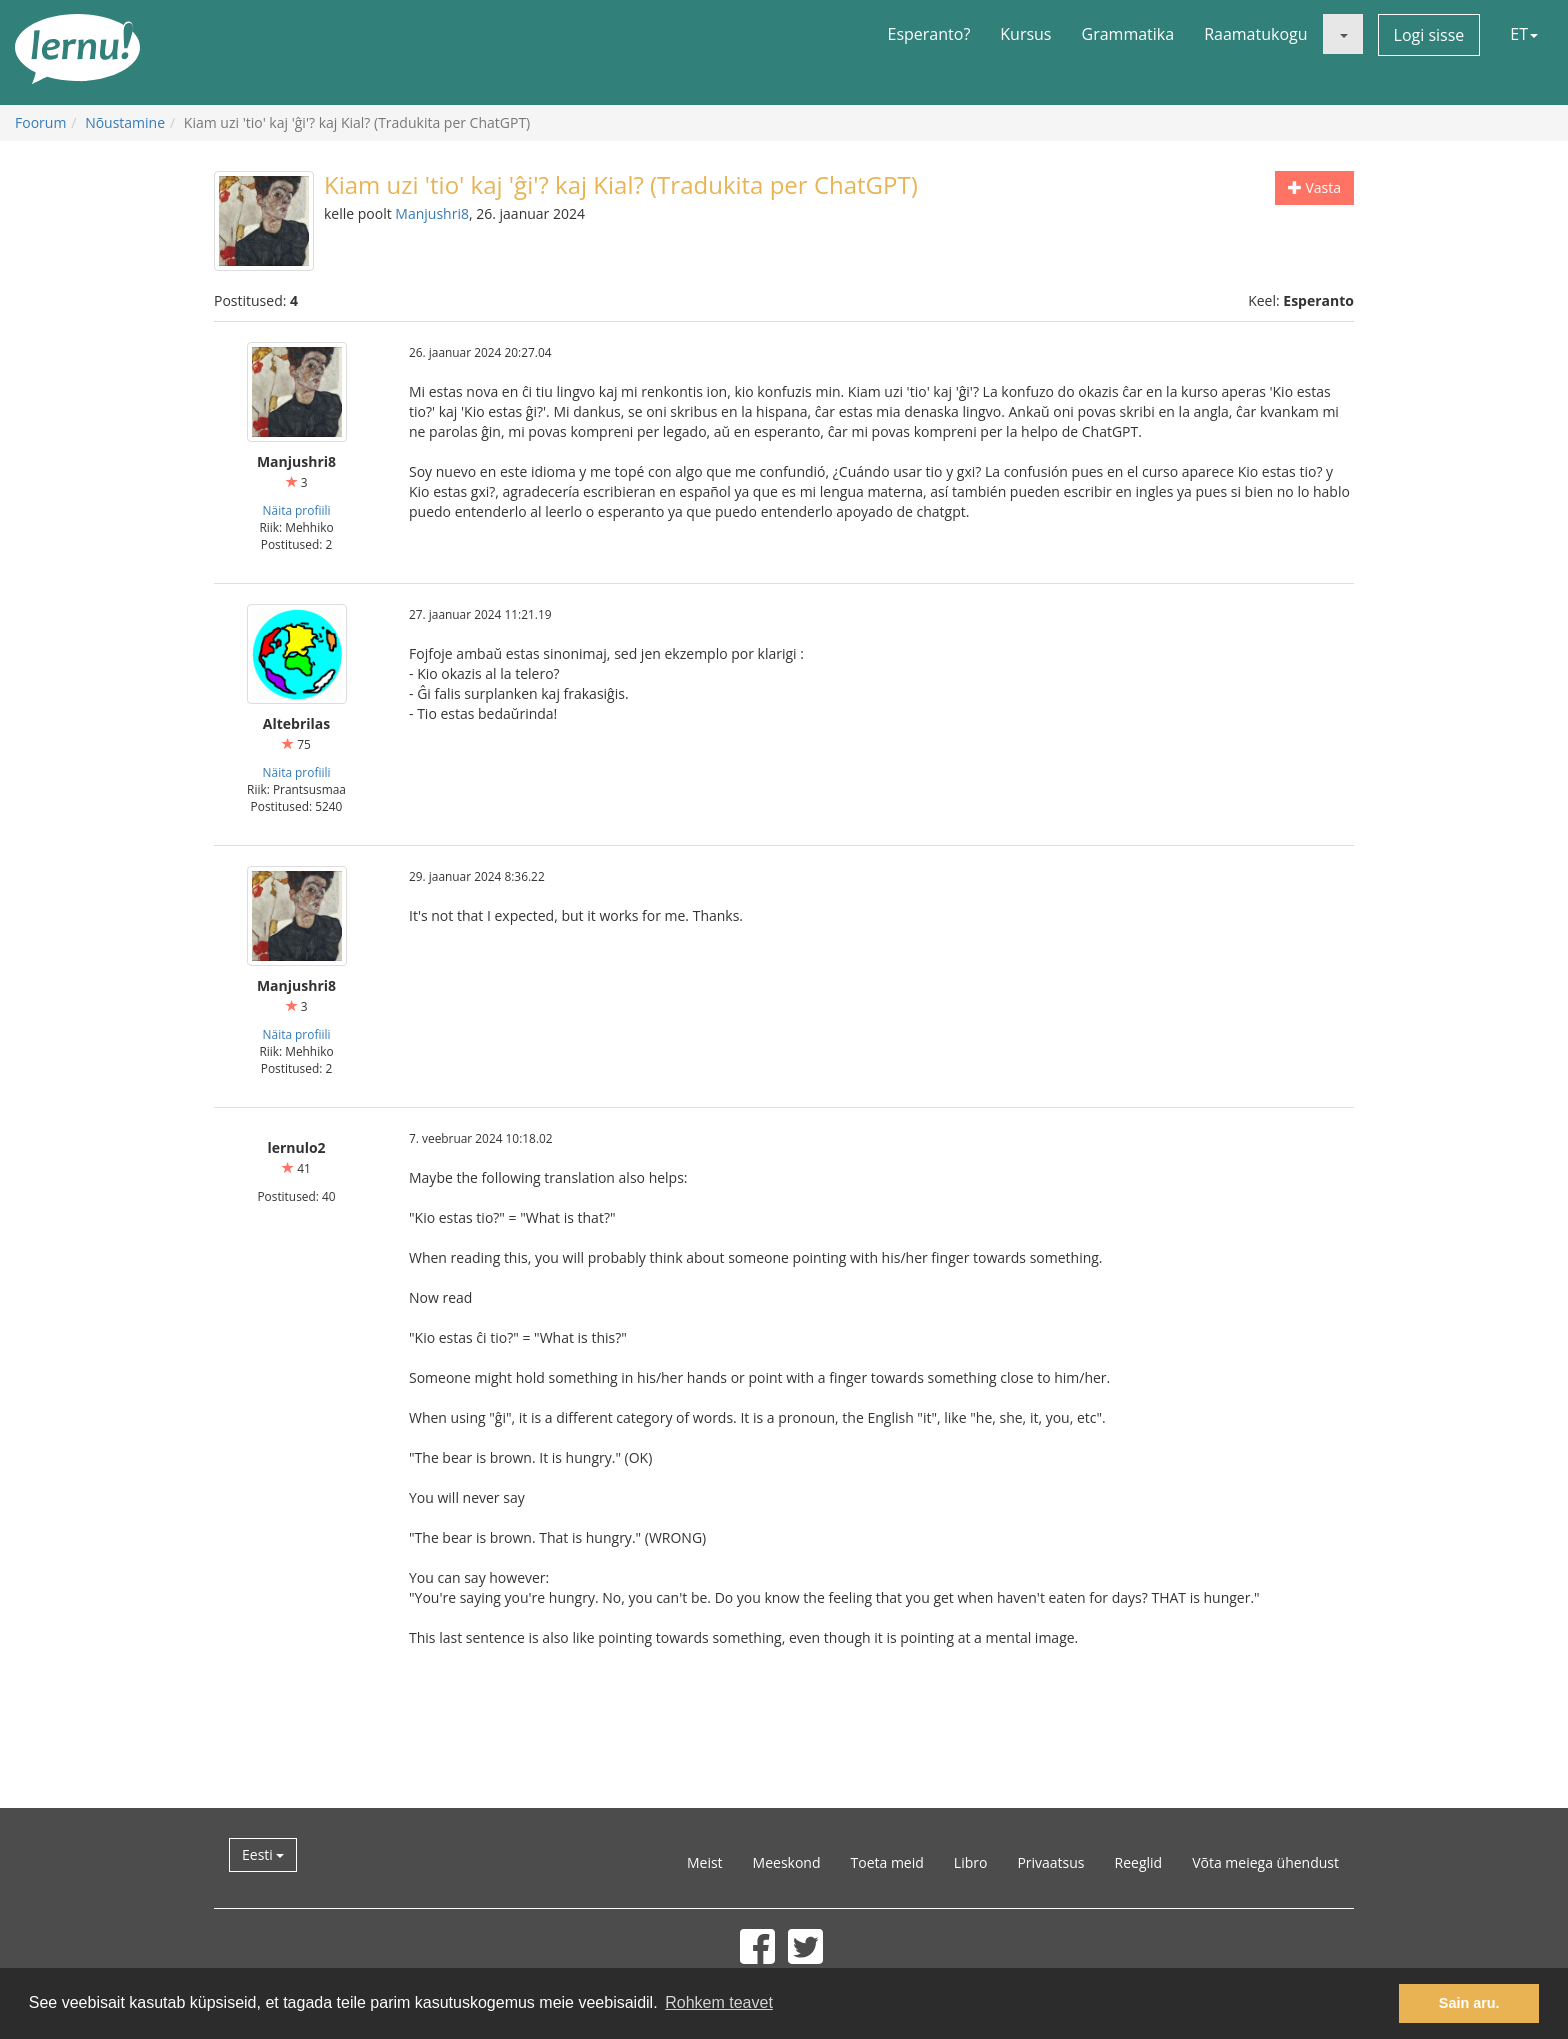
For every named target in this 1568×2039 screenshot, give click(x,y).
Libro (971, 1862)
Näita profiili (297, 510)
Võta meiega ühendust (1265, 1862)
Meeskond (787, 1862)
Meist (705, 1862)
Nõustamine (125, 122)
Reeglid (1139, 1862)
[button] (1343, 34)
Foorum (40, 122)
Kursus (1025, 34)
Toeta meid (887, 1862)
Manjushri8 (432, 213)
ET (1524, 34)
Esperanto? (929, 34)
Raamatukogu (1255, 34)
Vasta (1314, 187)
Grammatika (1128, 34)
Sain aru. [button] (1469, 2003)
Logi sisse (1429, 35)
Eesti (263, 1854)
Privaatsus (1050, 1862)
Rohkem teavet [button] (719, 2002)
